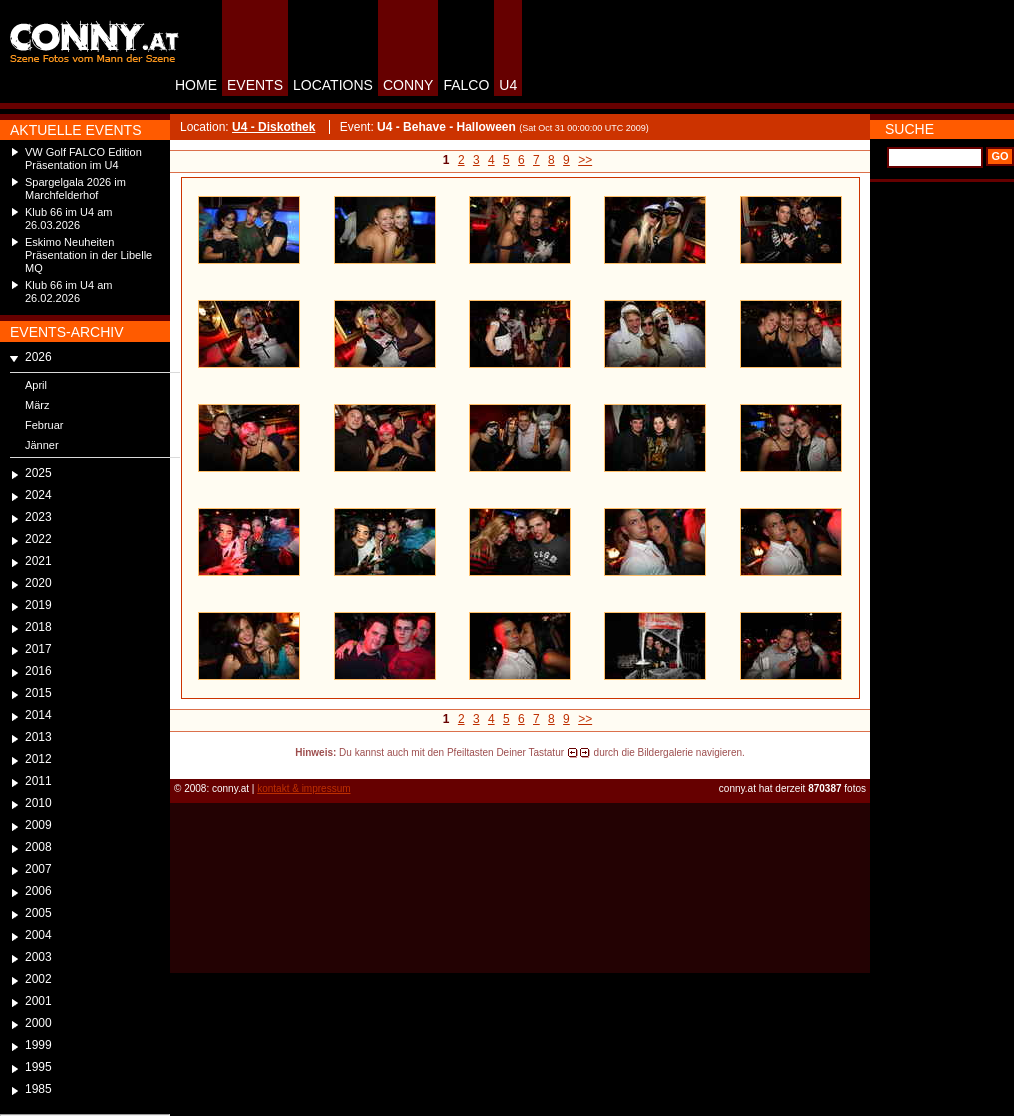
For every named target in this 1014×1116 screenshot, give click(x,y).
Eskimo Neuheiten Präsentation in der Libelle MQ (88, 255)
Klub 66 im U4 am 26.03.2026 (68, 218)
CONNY (408, 85)
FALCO (466, 85)
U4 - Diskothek (273, 127)
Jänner (42, 445)
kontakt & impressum (303, 788)
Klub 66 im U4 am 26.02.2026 (68, 291)
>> (585, 160)
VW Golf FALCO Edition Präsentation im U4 (83, 158)
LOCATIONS (333, 85)
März (37, 405)
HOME (196, 85)
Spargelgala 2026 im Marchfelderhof (75, 188)
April (36, 385)
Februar (44, 425)
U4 (508, 85)
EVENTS (255, 85)
